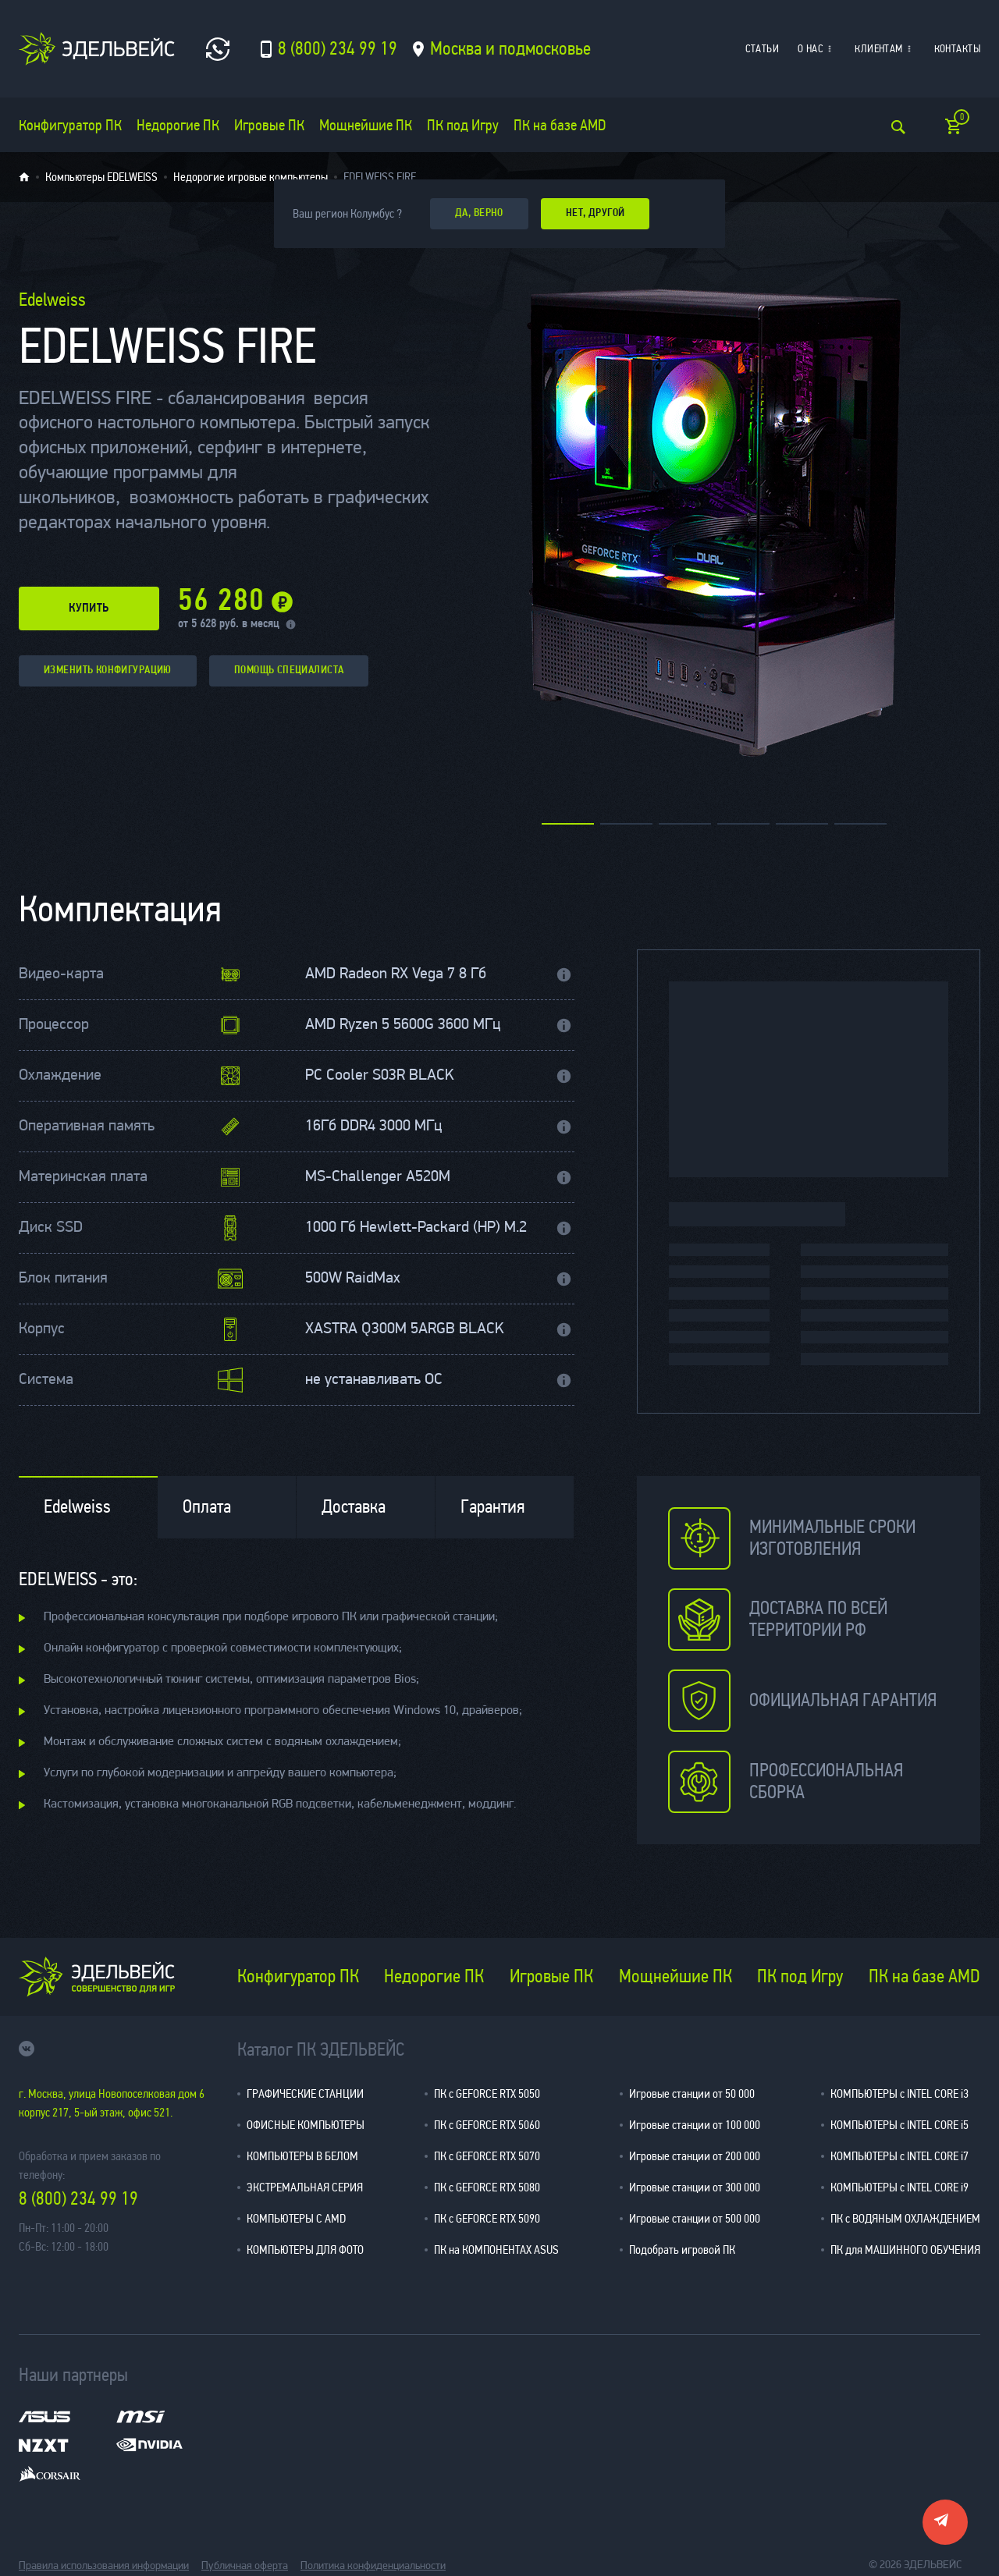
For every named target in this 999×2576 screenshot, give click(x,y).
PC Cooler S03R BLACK (379, 1076)
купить (89, 608)
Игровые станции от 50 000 (692, 2093)
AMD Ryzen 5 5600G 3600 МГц (402, 1025)
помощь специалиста (289, 670)
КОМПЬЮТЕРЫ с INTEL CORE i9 (899, 2187)
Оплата (207, 1507)
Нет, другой (595, 213)
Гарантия (492, 1507)
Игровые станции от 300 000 (694, 2187)
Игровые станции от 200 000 (694, 2155)
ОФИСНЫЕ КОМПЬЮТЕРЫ (305, 2124)
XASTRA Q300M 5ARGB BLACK (404, 1329)
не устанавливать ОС (374, 1380)
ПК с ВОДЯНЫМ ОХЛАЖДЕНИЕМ (905, 2218)
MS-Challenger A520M (377, 1177)
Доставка (354, 1507)
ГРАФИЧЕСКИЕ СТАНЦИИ (305, 2093)
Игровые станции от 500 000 (694, 2218)
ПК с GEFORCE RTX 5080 (487, 2187)
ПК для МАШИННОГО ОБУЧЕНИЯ (905, 2249)
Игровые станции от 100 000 (694, 2124)
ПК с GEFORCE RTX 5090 (487, 2218)
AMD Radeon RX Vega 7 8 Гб (395, 974)
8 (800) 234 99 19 (78, 2199)
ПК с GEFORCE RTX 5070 (487, 2155)
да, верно (479, 213)
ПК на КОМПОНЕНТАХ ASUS (496, 2249)
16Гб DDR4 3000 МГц (373, 1126)
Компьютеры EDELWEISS (101, 177)
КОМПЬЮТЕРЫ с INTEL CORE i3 (899, 2093)
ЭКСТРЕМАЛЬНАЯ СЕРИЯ (305, 2187)
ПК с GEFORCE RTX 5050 (487, 2093)
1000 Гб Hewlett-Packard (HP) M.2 (416, 1228)
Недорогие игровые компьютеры (250, 177)
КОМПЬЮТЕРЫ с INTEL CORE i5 (899, 2124)
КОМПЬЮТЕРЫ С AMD (296, 2218)
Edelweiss (77, 1507)
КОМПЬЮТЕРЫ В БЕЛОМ (302, 2155)
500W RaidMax (352, 1278)
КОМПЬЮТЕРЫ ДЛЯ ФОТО (305, 2249)
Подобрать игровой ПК (682, 2249)
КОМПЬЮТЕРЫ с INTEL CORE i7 (899, 2155)
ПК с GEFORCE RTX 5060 (487, 2124)
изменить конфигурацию (108, 670)
